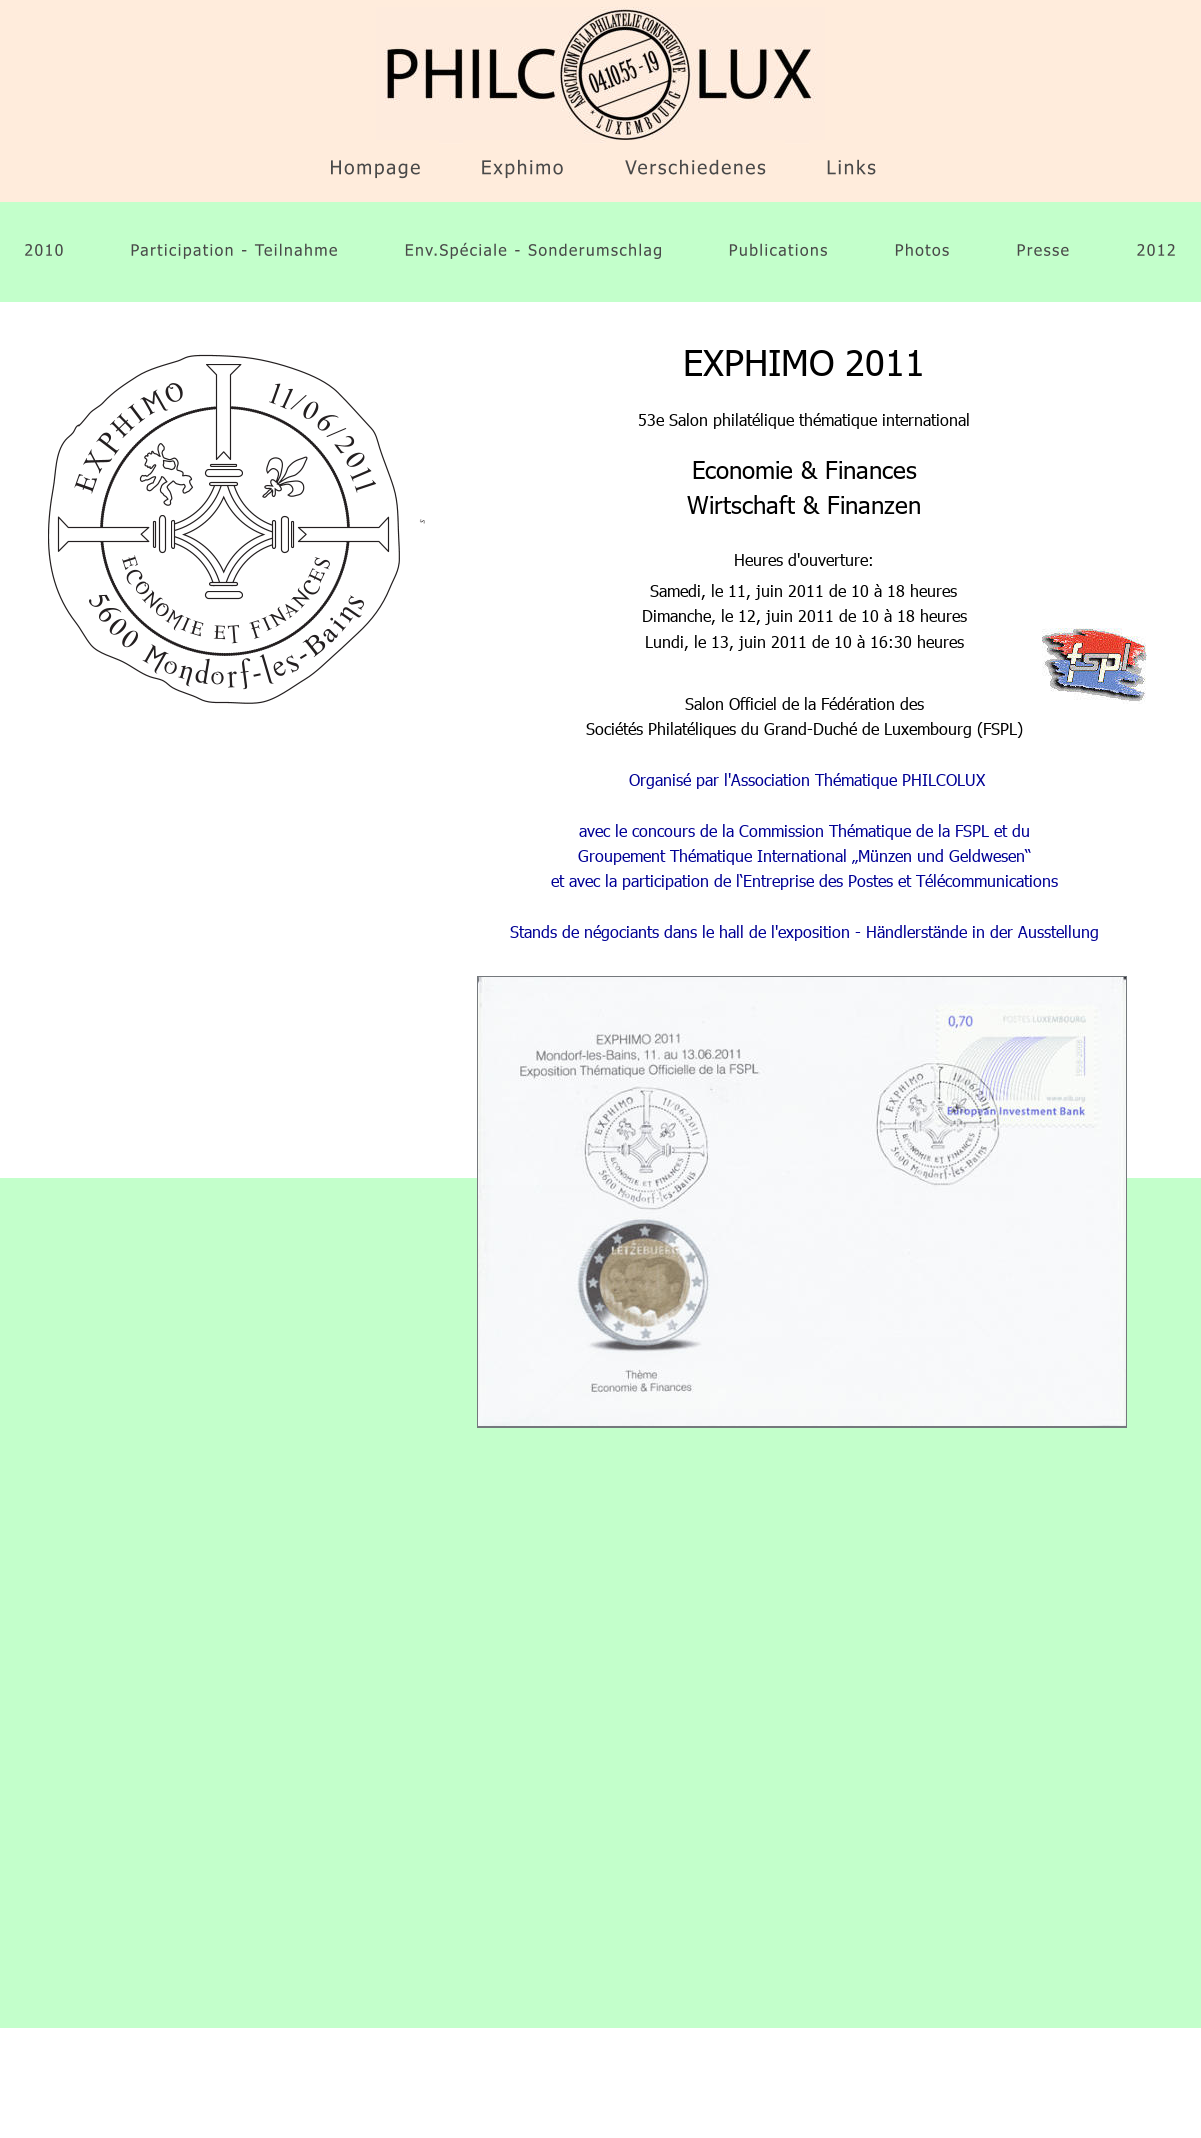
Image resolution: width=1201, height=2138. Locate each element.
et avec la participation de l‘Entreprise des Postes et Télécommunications (804, 880)
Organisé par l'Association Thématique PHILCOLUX (807, 779)
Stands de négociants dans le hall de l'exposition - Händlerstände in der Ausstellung (804, 931)
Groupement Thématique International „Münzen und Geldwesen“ (804, 855)
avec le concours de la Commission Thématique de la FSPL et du (807, 830)
